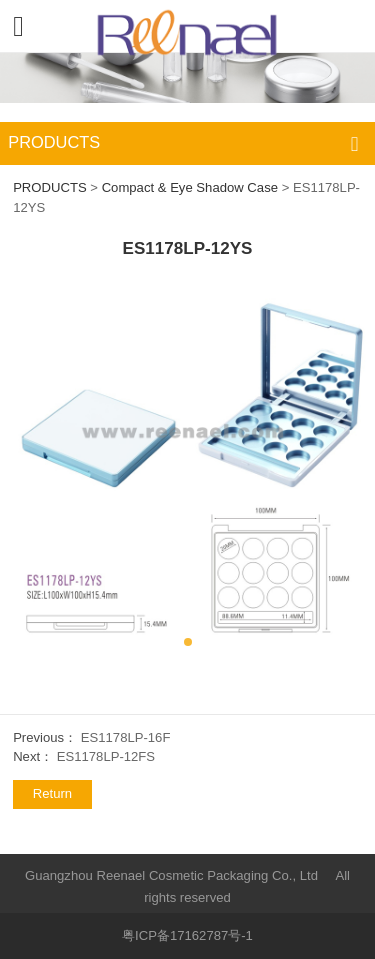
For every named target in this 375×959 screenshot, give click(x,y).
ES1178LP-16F (126, 737)
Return (52, 793)
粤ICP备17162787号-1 (187, 935)
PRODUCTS (50, 187)
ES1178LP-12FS (106, 756)
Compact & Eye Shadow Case (190, 187)
